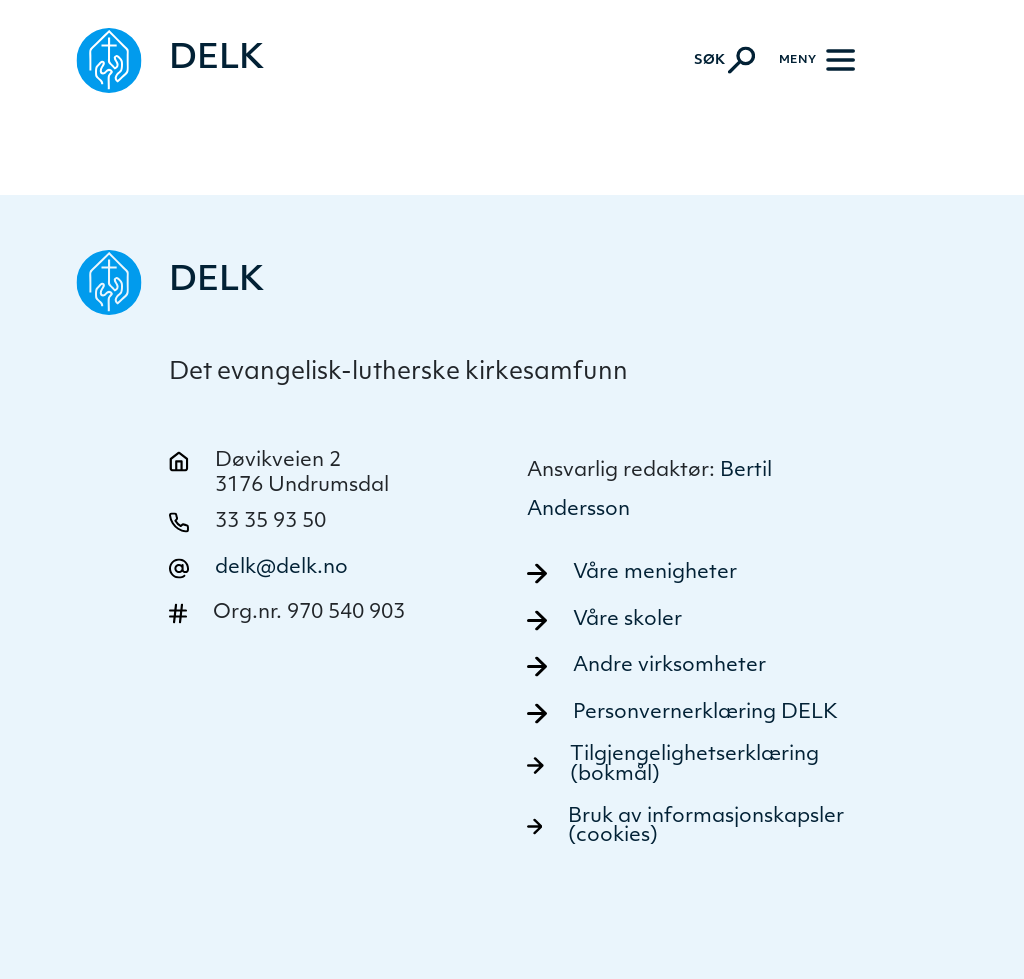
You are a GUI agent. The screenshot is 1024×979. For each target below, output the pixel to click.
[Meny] (817, 60)
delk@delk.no (281, 568)
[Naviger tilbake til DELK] (170, 60)
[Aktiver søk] (724, 60)
